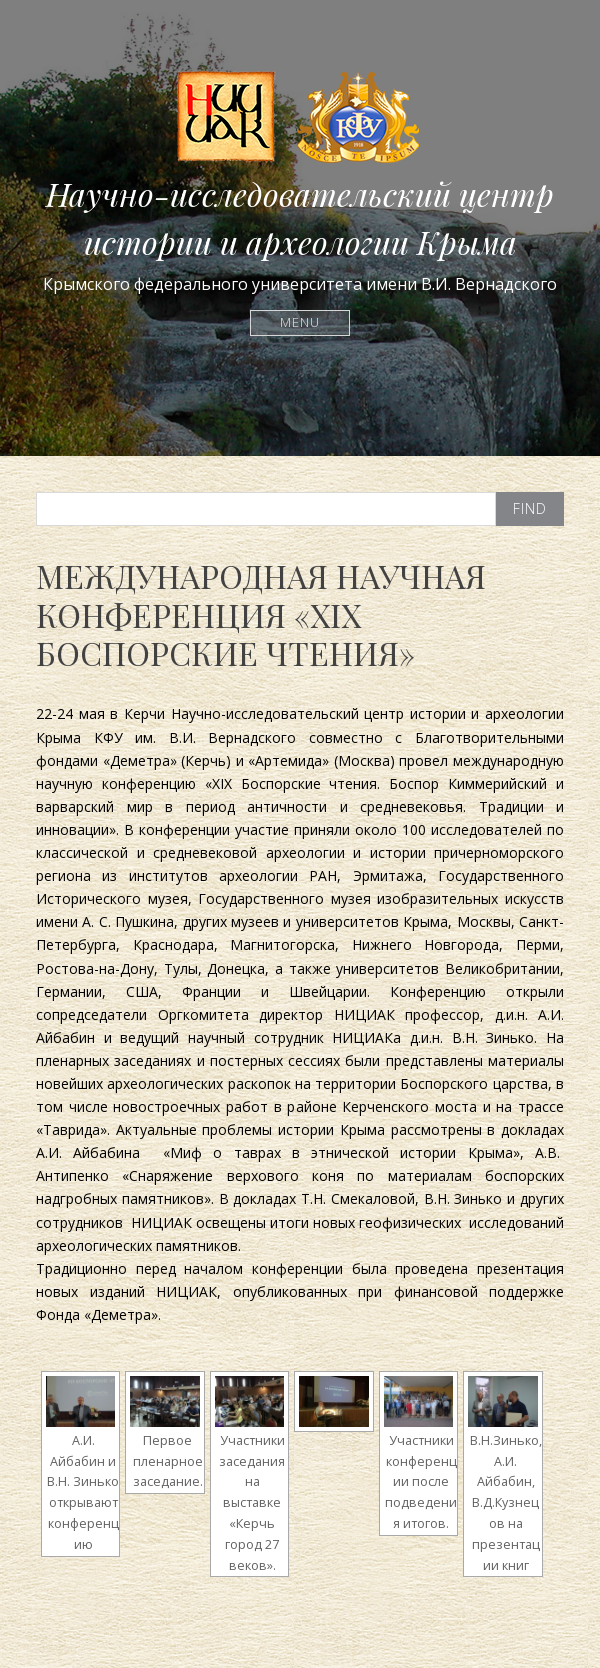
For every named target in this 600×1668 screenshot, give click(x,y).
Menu (300, 322)
